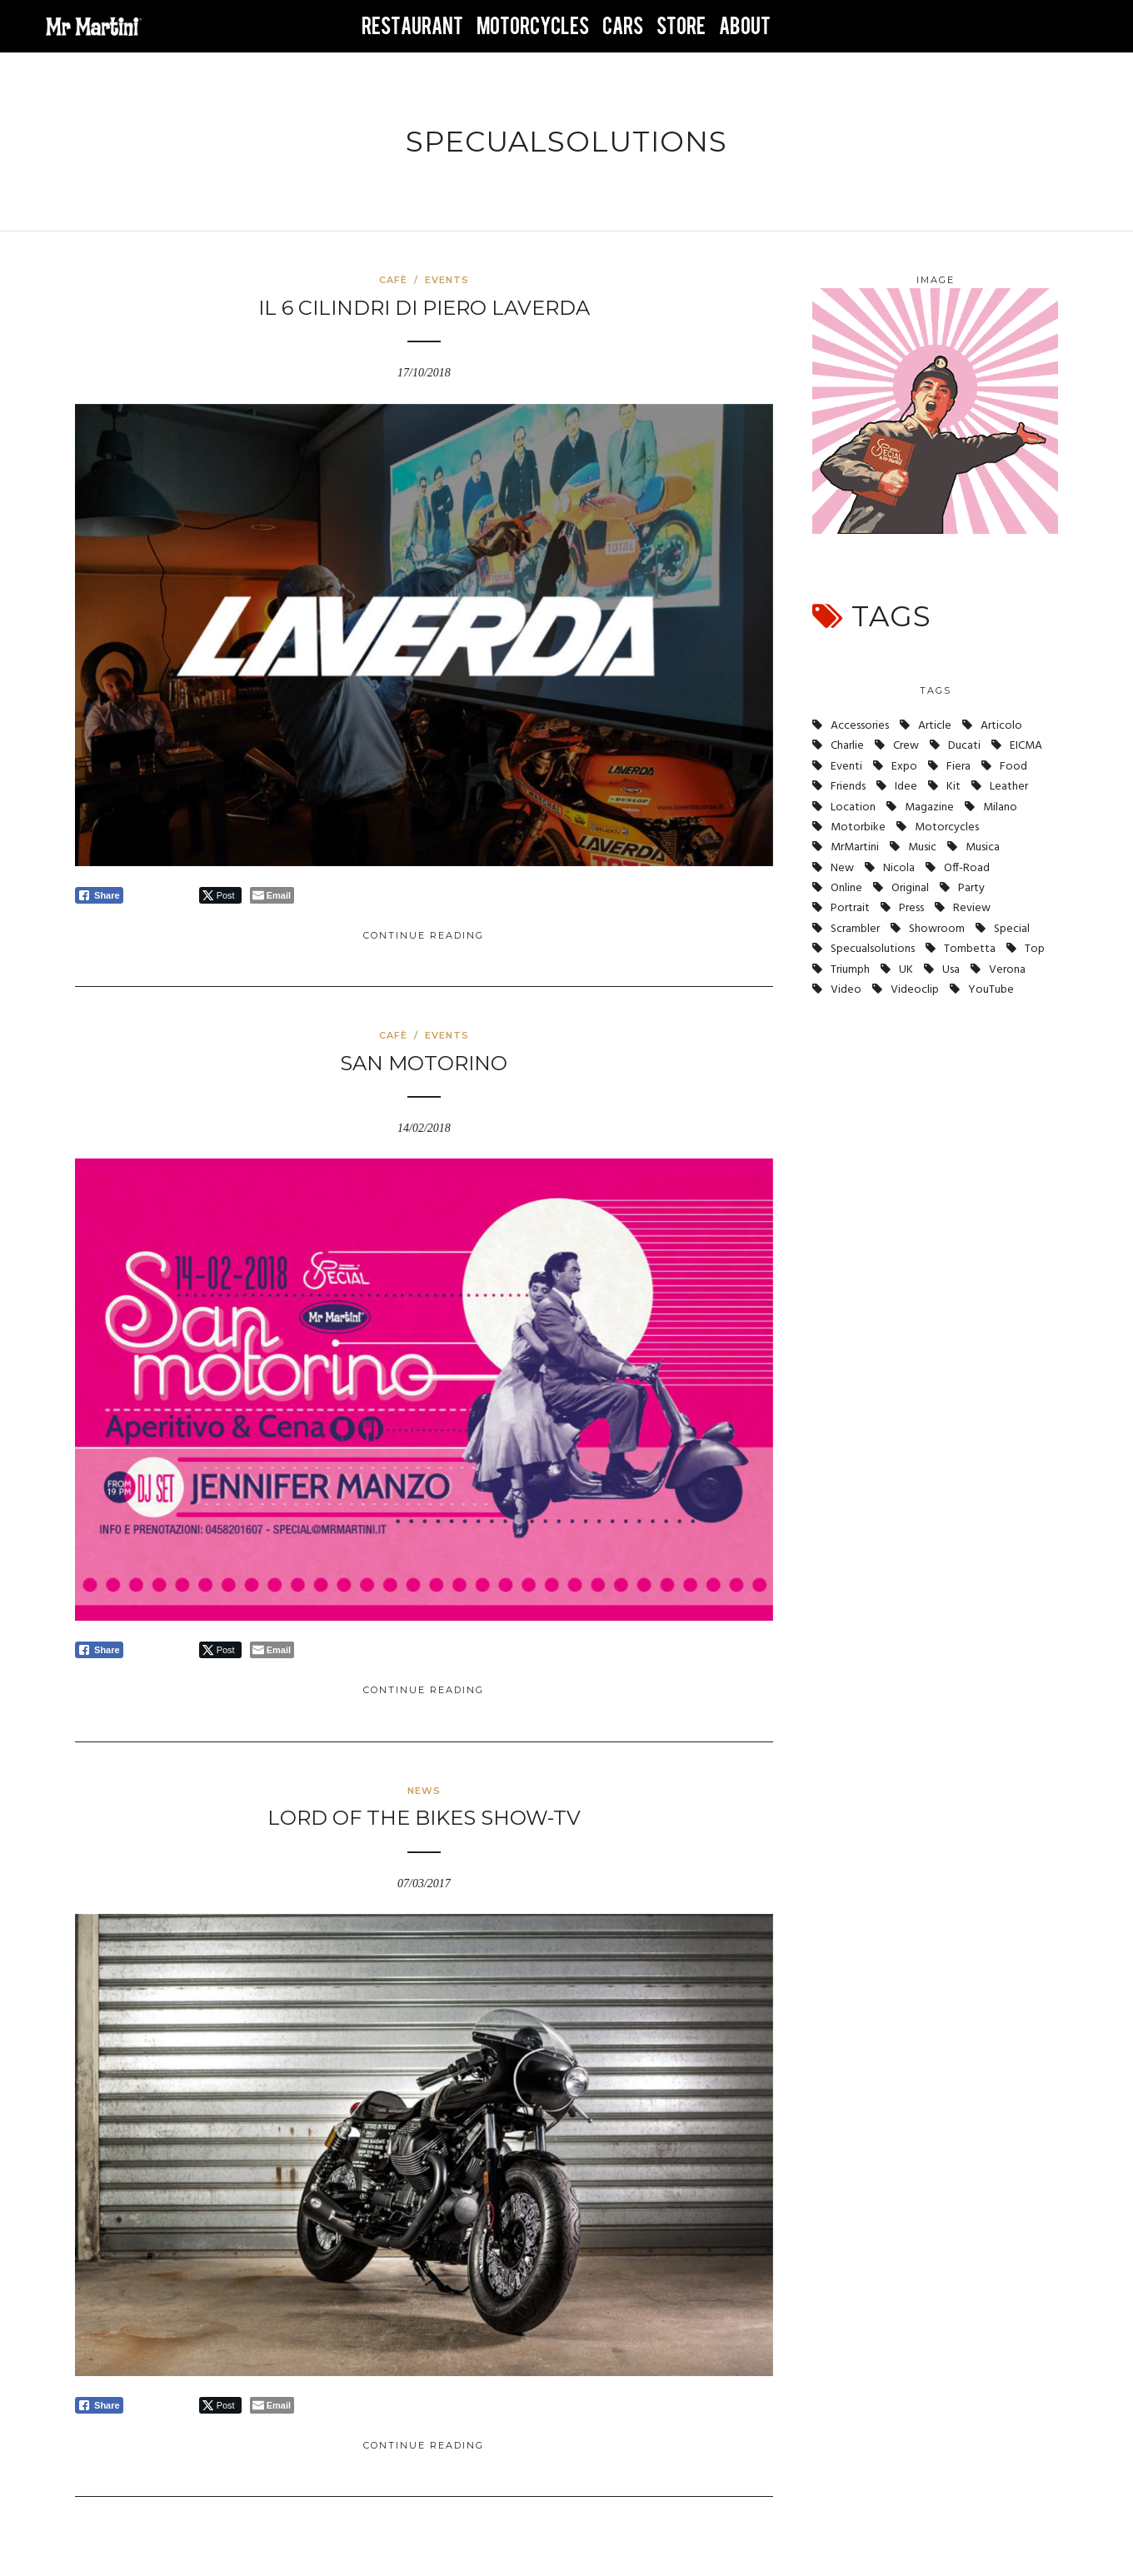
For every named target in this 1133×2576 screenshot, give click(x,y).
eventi (846, 766)
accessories (860, 725)
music (922, 847)
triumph (850, 969)
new (842, 868)
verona (1007, 969)
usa (951, 969)
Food (1013, 766)
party (971, 888)
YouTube (991, 989)
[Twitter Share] (220, 895)
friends (848, 786)
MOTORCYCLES (533, 27)
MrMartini (855, 847)
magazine (929, 807)
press (911, 908)
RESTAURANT (412, 27)
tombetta (970, 949)
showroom (937, 929)
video (846, 989)
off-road (967, 868)
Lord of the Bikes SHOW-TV (424, 1818)
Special (1012, 929)
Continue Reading (423, 935)
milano (1000, 807)
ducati (964, 745)
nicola (899, 868)
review (972, 908)
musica (983, 847)
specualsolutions (873, 949)
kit (953, 786)
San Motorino (423, 1063)
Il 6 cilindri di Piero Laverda (424, 308)
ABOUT (745, 27)
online (846, 888)
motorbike (858, 827)
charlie (847, 745)
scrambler (855, 929)
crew (906, 745)
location (853, 807)
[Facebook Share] (99, 895)
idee (906, 786)
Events (447, 280)
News (424, 1790)
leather (1009, 786)
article (934, 725)
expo (904, 766)
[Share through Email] (272, 895)
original (910, 888)
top (1035, 949)
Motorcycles (947, 827)
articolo (1001, 725)
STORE (681, 27)
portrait (850, 908)
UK (906, 969)
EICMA (1026, 745)
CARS (622, 27)
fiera (958, 766)
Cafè (393, 280)
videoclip (915, 989)
